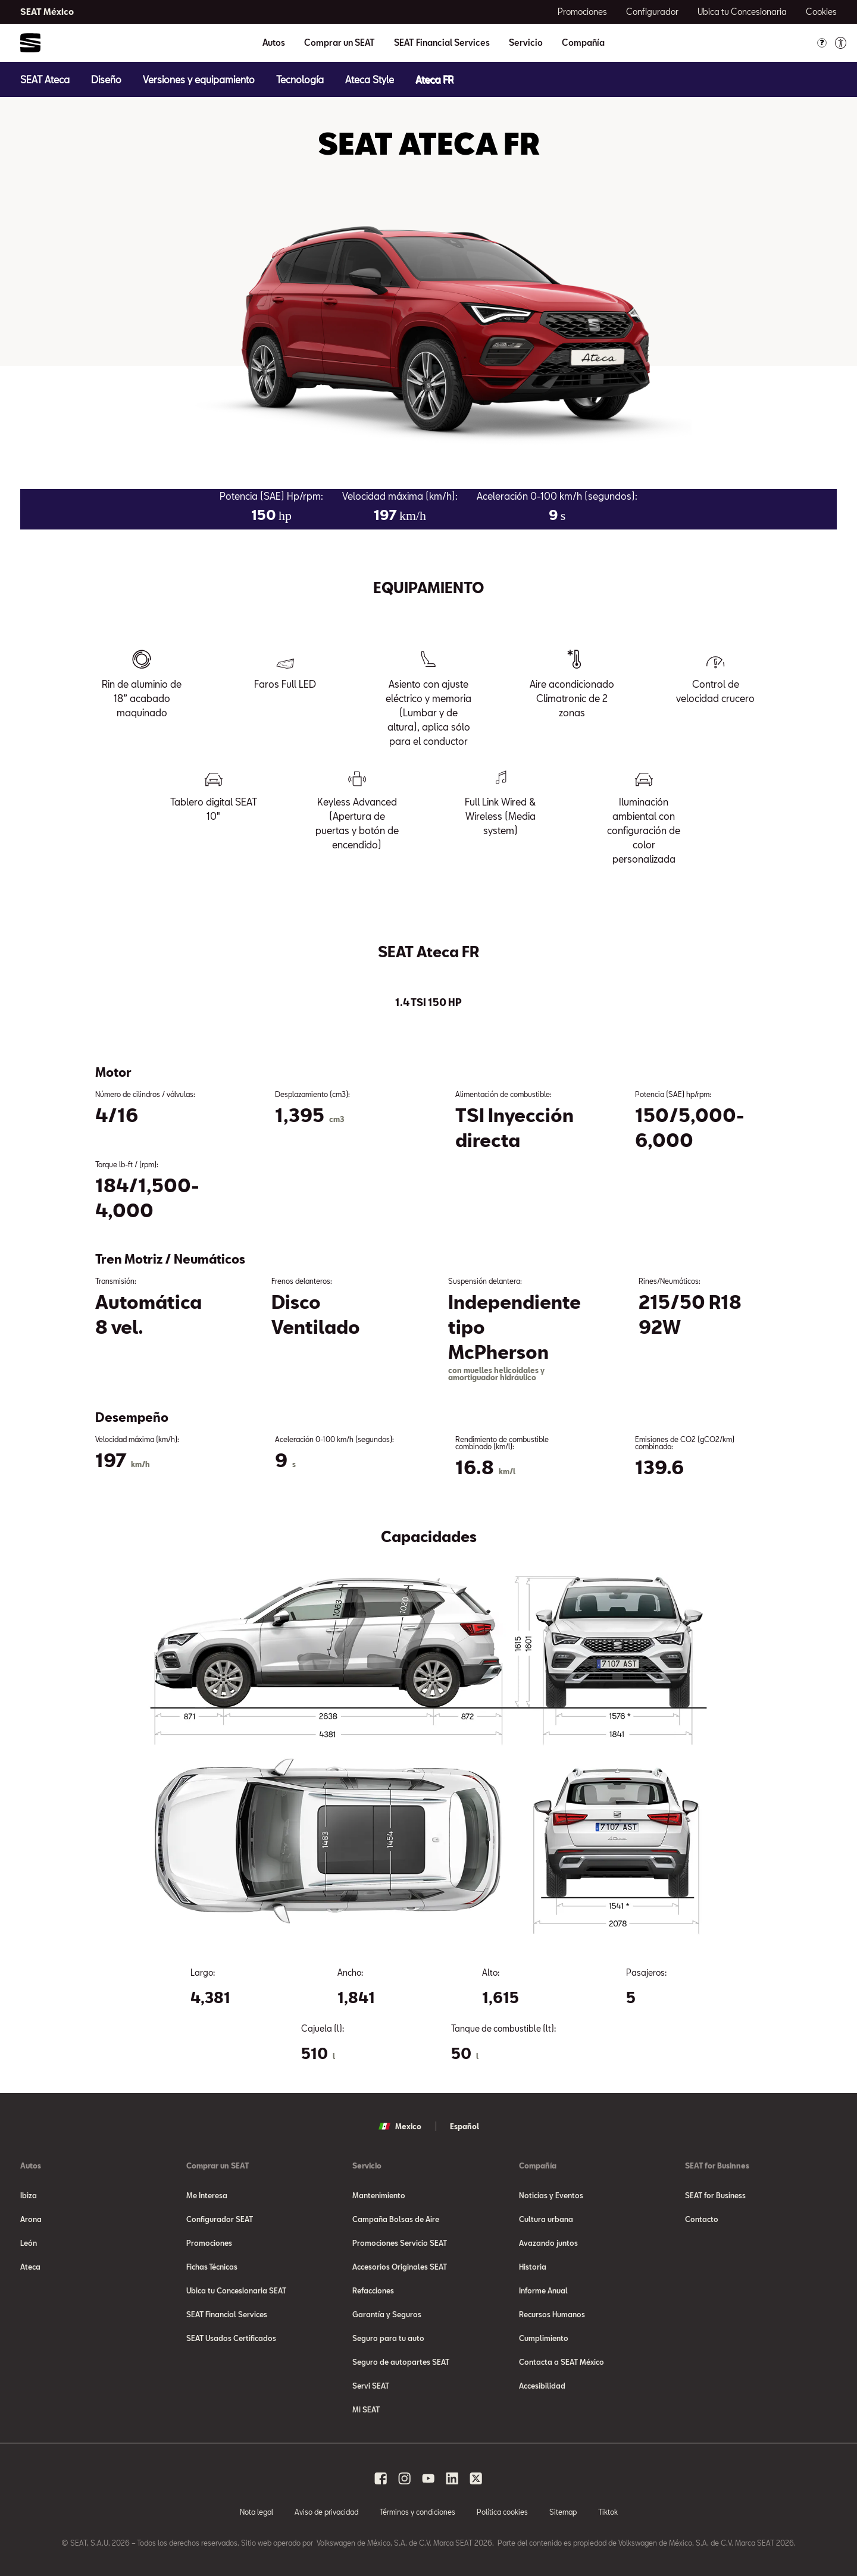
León (28, 2243)
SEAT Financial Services (442, 43)
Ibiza (28, 2195)
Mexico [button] (400, 2126)
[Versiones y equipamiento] (199, 79)
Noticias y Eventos (551, 2195)
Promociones (209, 2243)
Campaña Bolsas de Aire (395, 2219)
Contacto (701, 2219)
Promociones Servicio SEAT (399, 2243)
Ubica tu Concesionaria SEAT (236, 2290)
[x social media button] (476, 2478)
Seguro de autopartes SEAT (400, 2362)
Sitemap (563, 2512)
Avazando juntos (548, 2243)
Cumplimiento (543, 2338)
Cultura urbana (546, 2219)
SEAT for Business (715, 2195)
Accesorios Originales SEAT (399, 2266)
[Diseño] (106, 79)
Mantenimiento (378, 2195)
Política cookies (502, 2512)
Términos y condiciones (417, 2512)
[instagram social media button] (405, 2478)
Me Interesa (206, 2195)
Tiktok (608, 2512)
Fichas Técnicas (211, 2266)
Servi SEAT (370, 2385)
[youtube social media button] (428, 2478)
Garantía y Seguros (386, 2314)
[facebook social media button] (381, 2478)
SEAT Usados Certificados (231, 2338)
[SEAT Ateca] (45, 79)
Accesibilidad (542, 2385)
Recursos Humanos (552, 2314)
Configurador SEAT (219, 2219)
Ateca (30, 2266)
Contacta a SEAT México (561, 2362)
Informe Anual (543, 2290)
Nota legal (256, 2512)
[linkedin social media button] (452, 2478)
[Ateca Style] (369, 79)
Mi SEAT (366, 2409)
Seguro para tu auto (388, 2338)
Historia (532, 2266)
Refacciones (373, 2290)
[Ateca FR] (434, 79)
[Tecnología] (300, 79)
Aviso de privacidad (326, 2512)
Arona (31, 2219)
